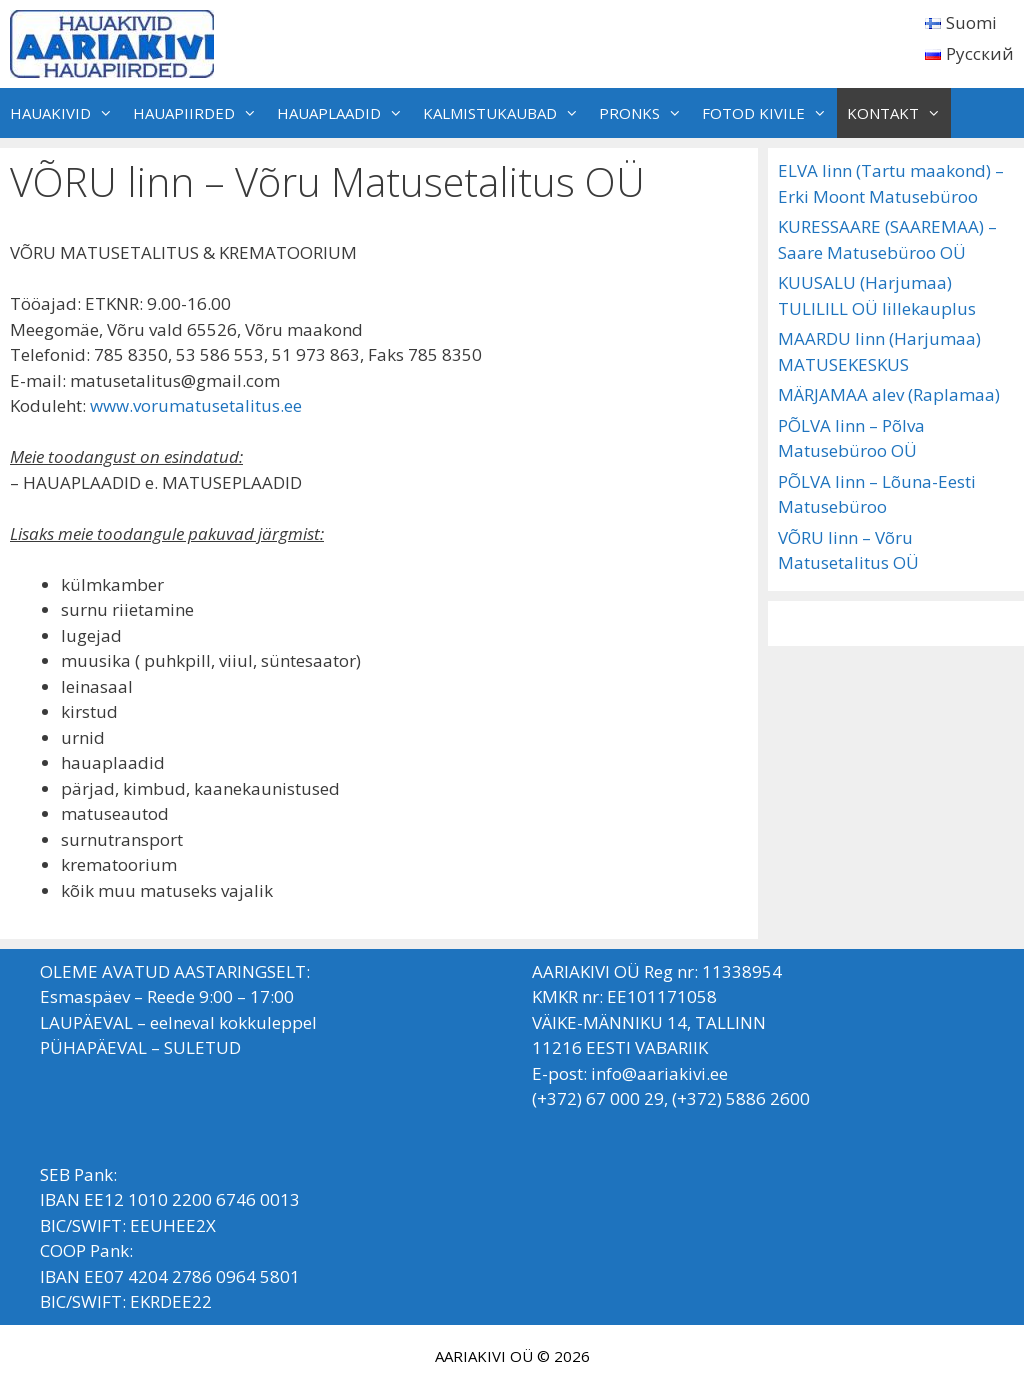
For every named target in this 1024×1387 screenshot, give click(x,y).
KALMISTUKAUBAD (506, 113)
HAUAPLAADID (345, 113)
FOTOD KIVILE (769, 113)
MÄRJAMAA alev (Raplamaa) (889, 394)
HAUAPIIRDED (200, 113)
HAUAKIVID (66, 113)
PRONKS (645, 113)
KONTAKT (899, 113)
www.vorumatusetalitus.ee (196, 405)
